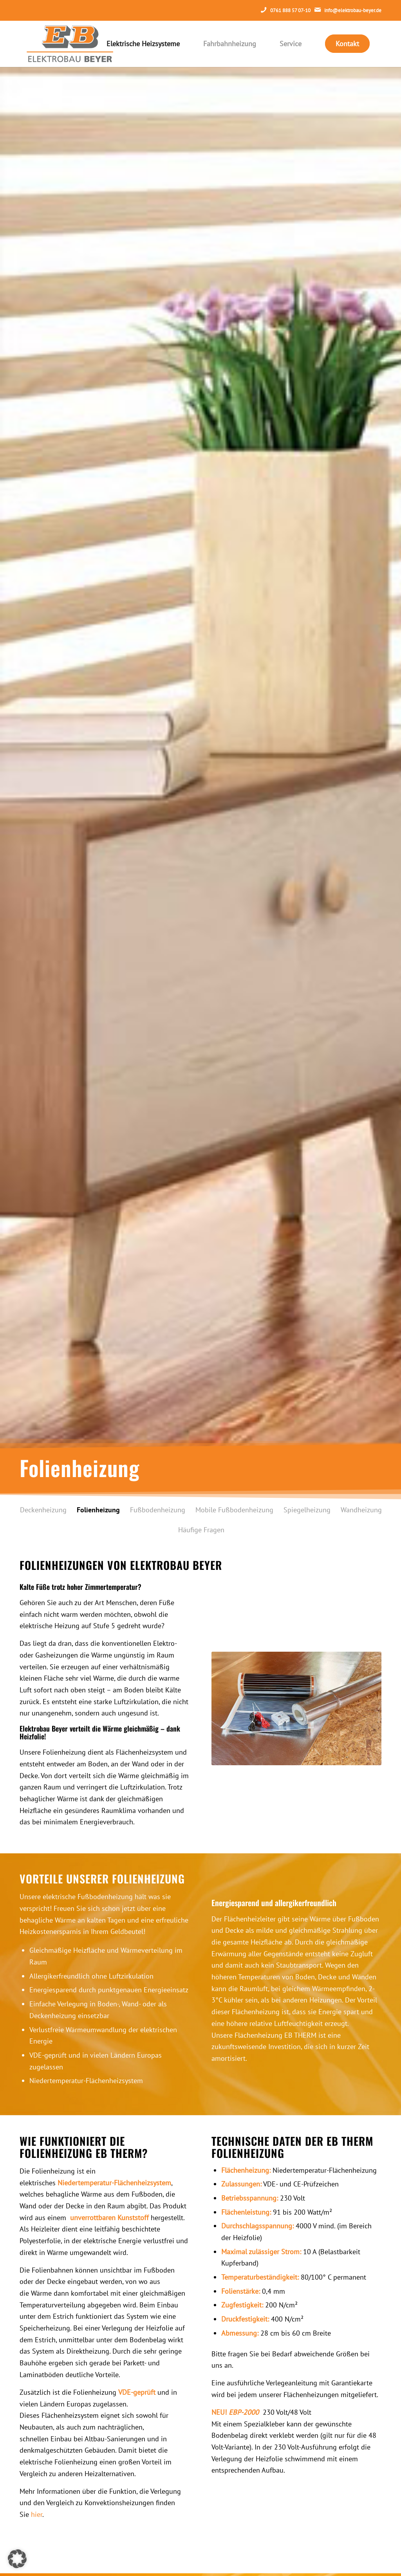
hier (36, 2514)
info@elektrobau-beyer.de (352, 10)
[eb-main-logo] (70, 44)
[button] (17, 2559)
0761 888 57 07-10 (290, 10)
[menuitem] (143, 44)
